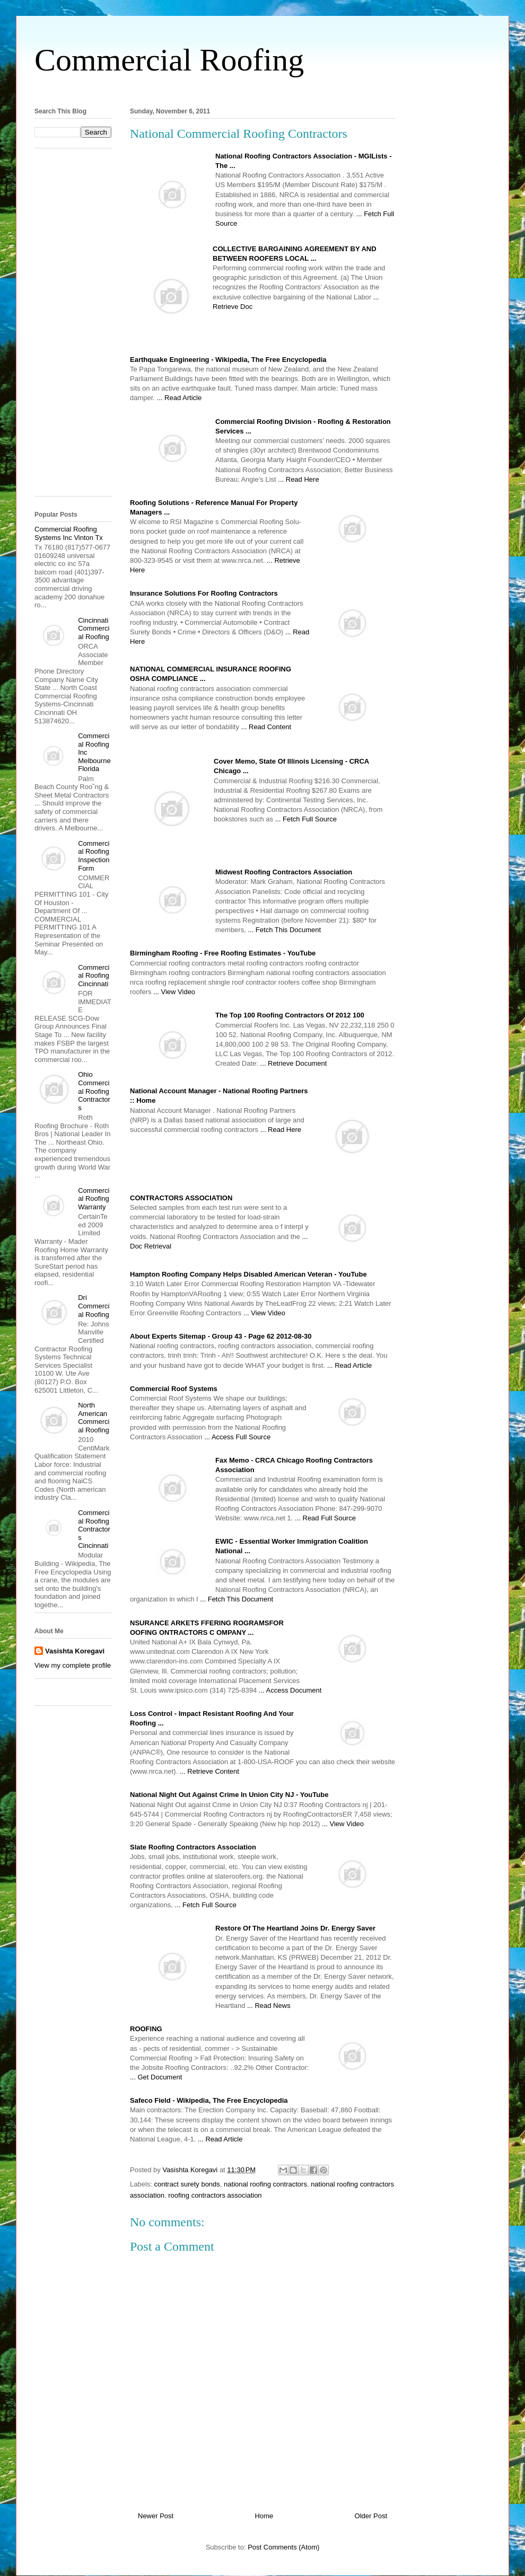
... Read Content (266, 727)
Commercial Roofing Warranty (93, 1199)
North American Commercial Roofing (93, 1417)
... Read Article (179, 398)
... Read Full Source (325, 1518)
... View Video (174, 992)
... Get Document (156, 2077)
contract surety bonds (187, 2184)
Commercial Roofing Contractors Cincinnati (94, 1529)
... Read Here (298, 479)
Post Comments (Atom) (283, 2547)
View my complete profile (72, 1665)
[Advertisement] (262, 89)
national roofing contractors (265, 2184)
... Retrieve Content (209, 1771)
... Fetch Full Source (306, 819)
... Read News (269, 2006)
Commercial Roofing (169, 59)
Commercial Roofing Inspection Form (93, 855)
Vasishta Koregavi (74, 1651)
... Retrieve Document (293, 1063)
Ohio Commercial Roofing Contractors (94, 1090)
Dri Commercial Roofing (93, 1306)
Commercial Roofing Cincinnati (93, 975)
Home (264, 2516)
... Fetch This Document (284, 930)
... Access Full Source (237, 1437)
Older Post (371, 2516)
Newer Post (155, 2516)
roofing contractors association (214, 2195)
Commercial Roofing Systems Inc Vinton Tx (68, 533)
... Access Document (290, 1690)
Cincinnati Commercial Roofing (93, 628)
